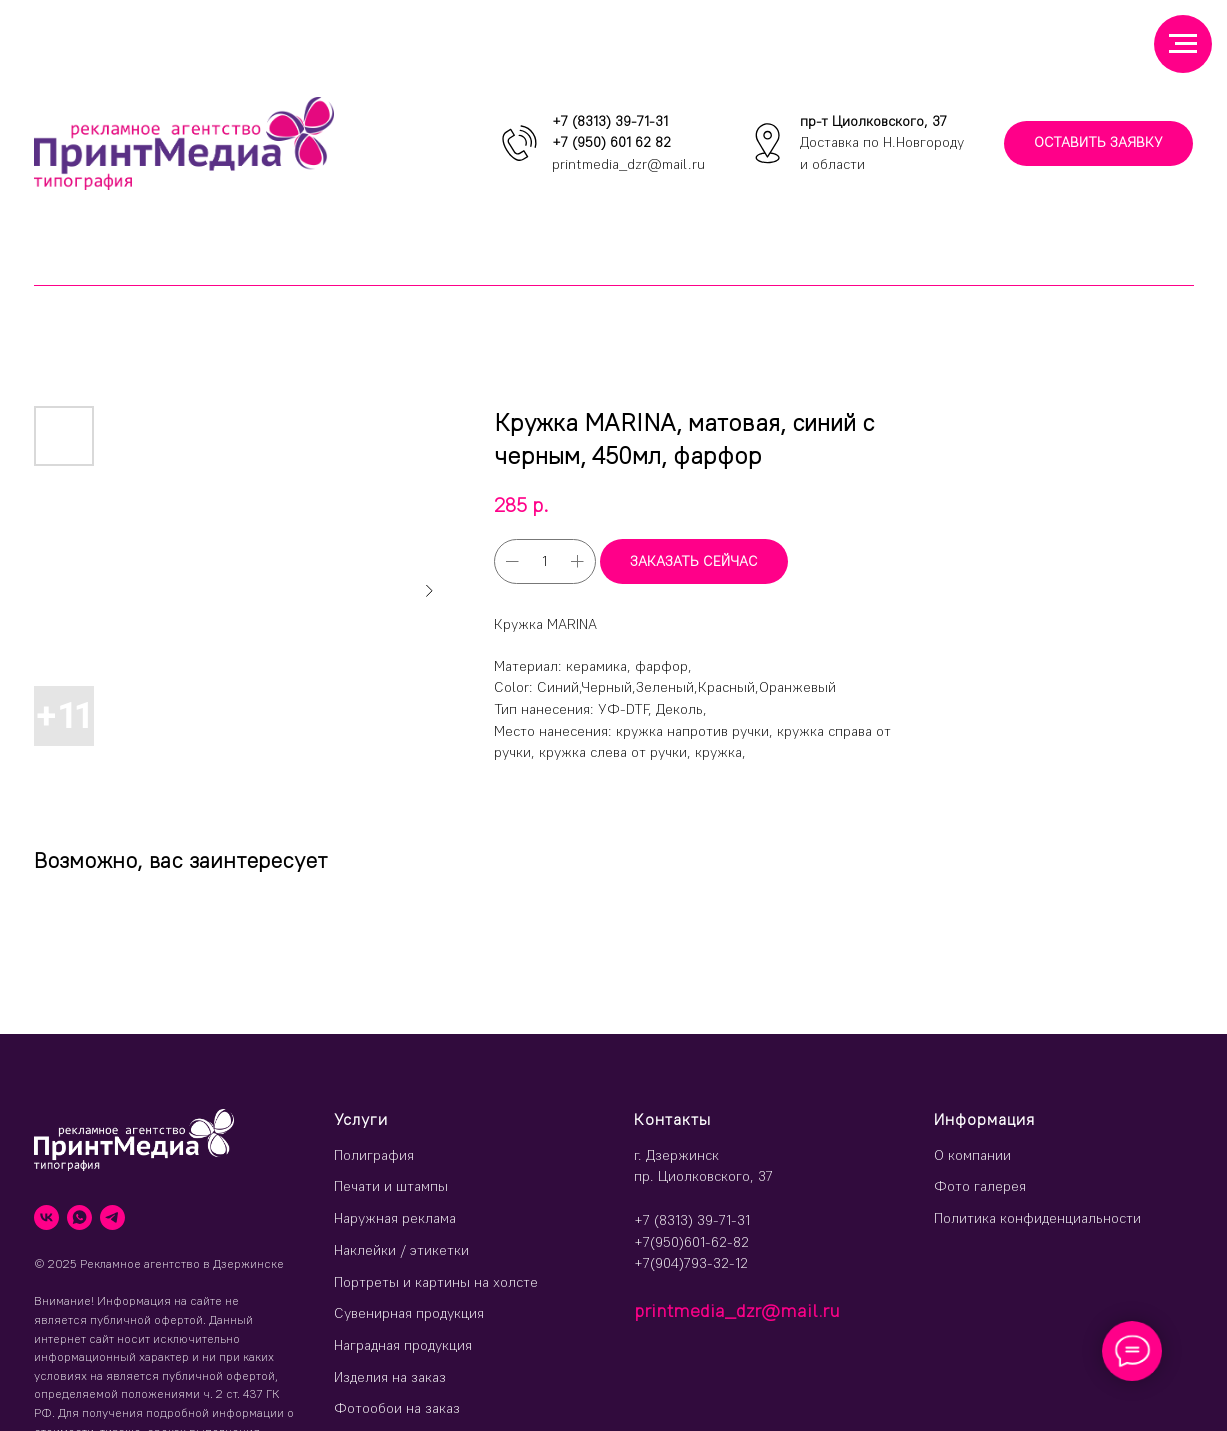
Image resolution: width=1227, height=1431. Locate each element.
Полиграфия (374, 1155)
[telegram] (112, 1217)
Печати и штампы (391, 1186)
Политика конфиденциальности (1037, 1218)
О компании (972, 1155)
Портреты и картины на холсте (436, 1282)
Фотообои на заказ (397, 1408)
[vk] (46, 1217)
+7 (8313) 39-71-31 (610, 121)
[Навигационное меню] (1183, 44)
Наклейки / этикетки (401, 1250)
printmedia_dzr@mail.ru (628, 164)
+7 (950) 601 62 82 (611, 142)
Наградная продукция (403, 1345)
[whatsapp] (79, 1217)
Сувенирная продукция (409, 1313)
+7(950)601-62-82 (691, 1242)
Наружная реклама (395, 1218)
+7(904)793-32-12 (691, 1263)
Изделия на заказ (390, 1377)
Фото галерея (980, 1186)
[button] (1098, 143)
